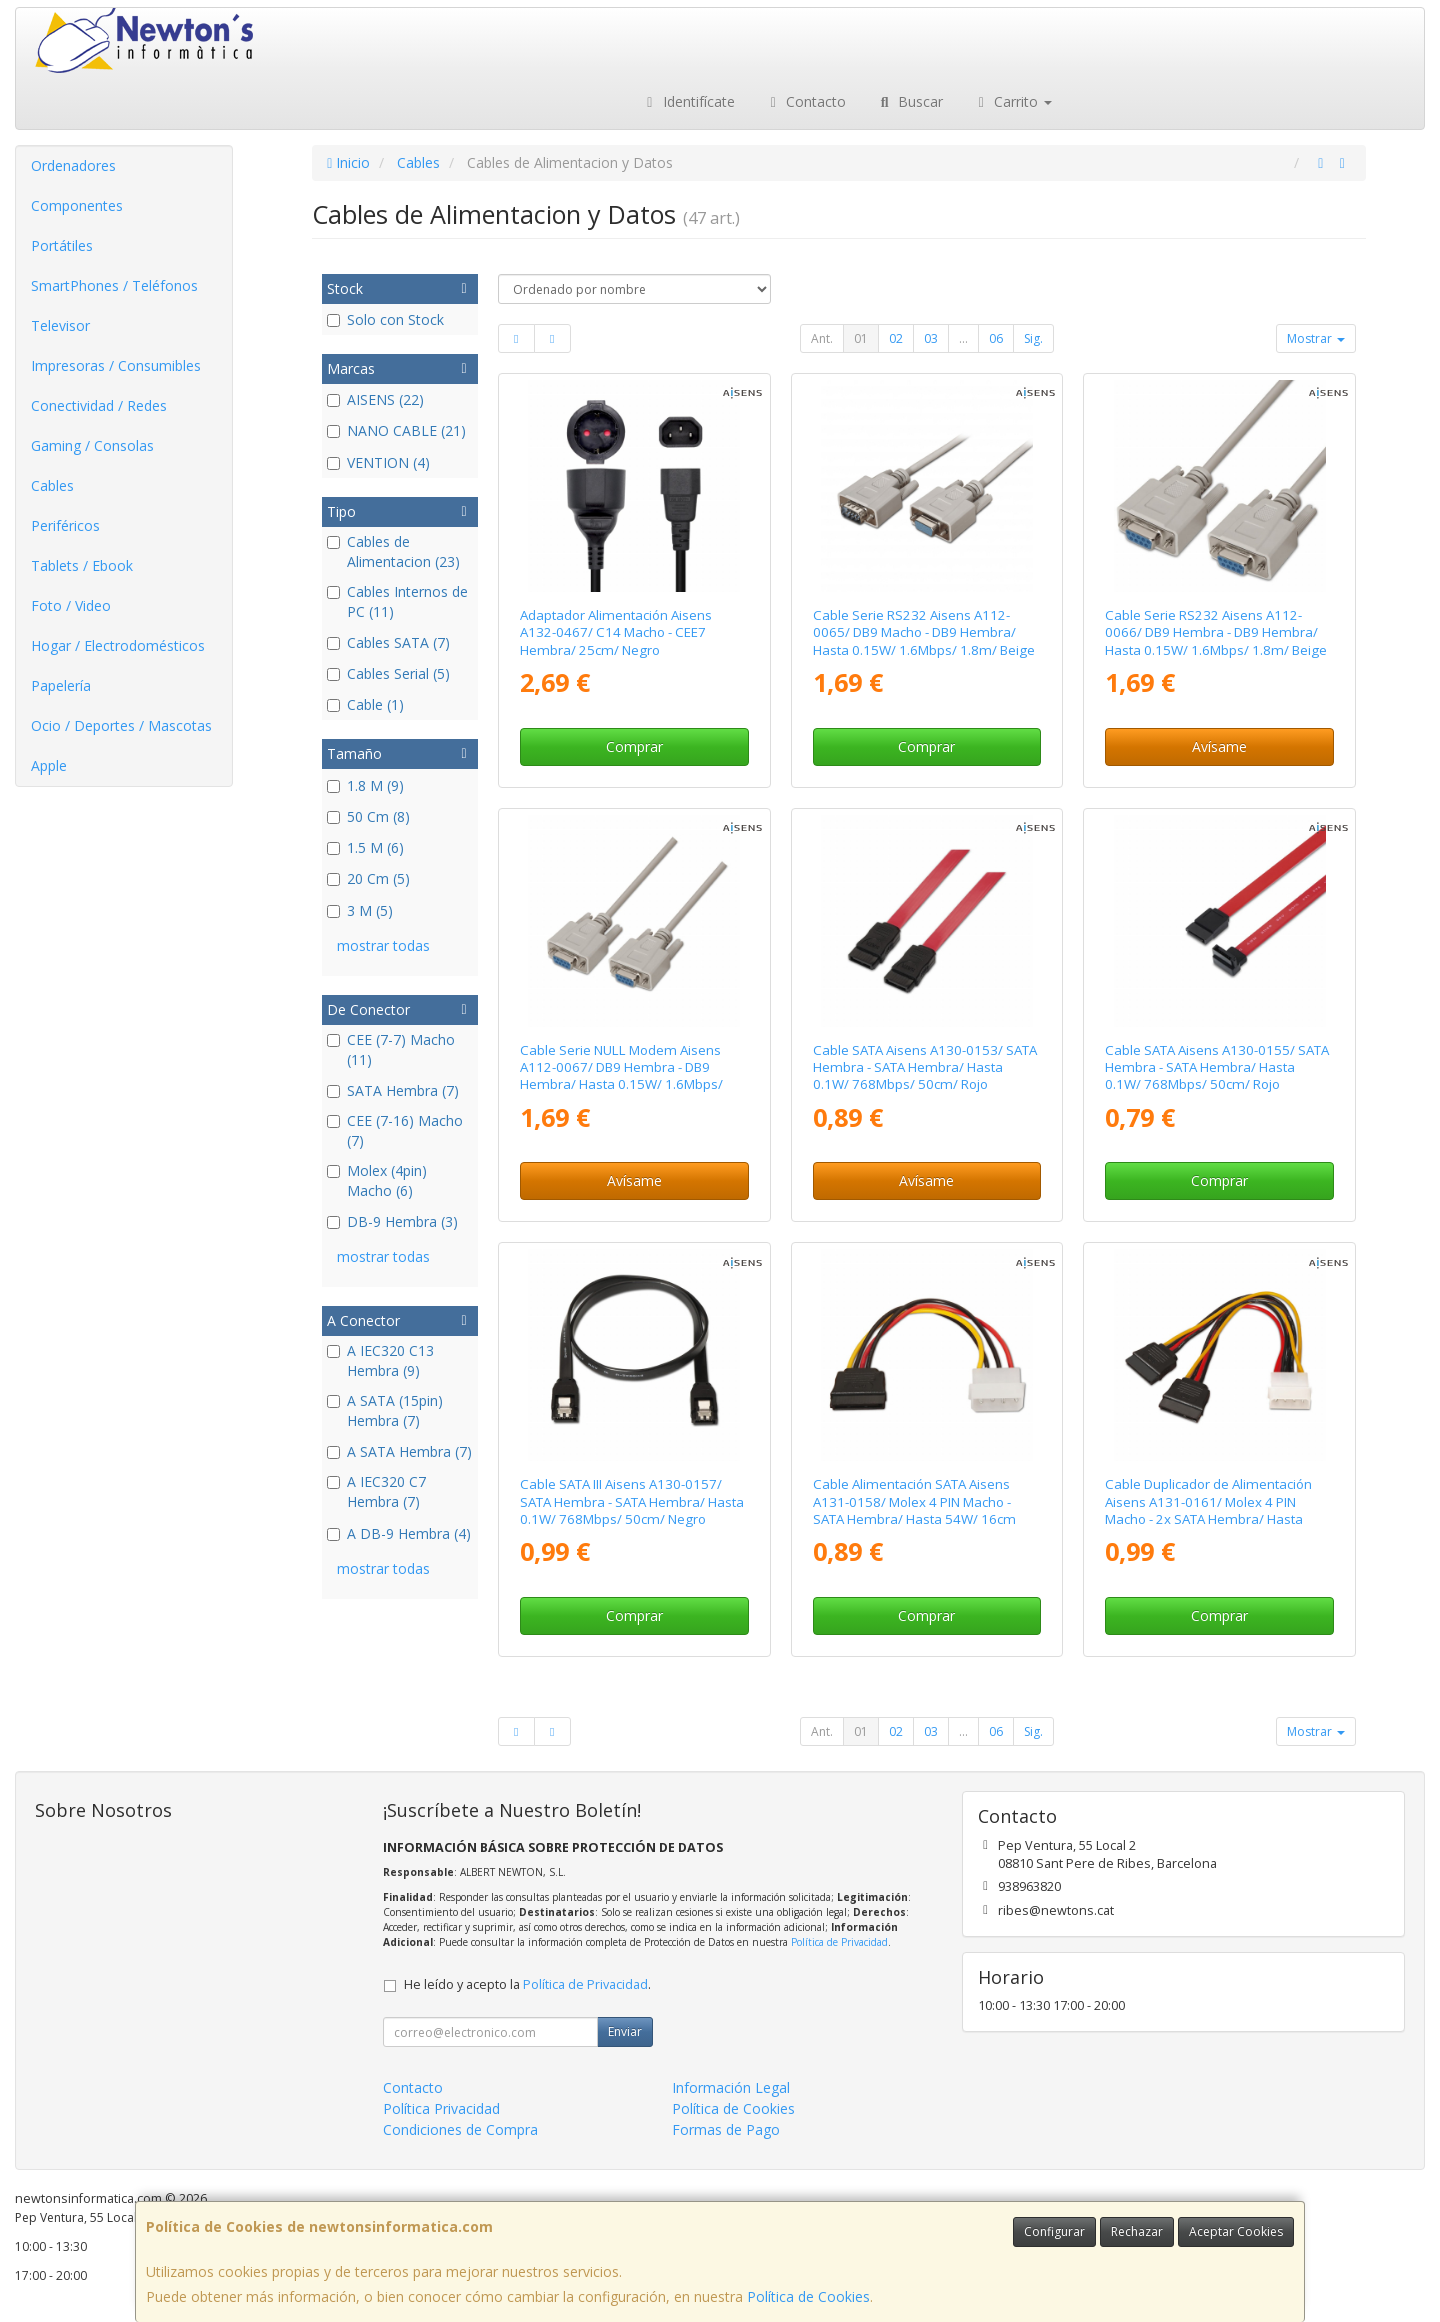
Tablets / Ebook (82, 565)
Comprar (634, 746)
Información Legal (731, 2087)
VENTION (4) (378, 462)
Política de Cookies (808, 2296)
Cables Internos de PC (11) (397, 601)
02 (896, 338)
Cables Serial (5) (388, 673)
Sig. (1033, 338)
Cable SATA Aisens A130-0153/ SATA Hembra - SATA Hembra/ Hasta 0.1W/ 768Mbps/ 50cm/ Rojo (925, 1067)
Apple (49, 765)
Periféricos (65, 525)
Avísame (1219, 746)
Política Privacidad (441, 2108)
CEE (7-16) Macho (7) (395, 1130)
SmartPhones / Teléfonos (114, 285)
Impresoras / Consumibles (116, 365)
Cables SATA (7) (388, 642)
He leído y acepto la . (527, 1984)
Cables (52, 485)
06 (996, 338)
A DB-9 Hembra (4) (399, 1533)
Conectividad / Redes (99, 405)
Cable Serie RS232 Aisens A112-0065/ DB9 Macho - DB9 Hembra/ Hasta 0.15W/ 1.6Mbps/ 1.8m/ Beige (924, 632)
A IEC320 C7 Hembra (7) (376, 1491)
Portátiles (62, 245)
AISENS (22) (375, 399)
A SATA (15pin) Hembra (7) (385, 1410)
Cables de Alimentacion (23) (393, 551)
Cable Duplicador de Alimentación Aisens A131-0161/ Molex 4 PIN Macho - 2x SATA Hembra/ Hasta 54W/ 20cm (1208, 1510)
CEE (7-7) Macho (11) (391, 1049)
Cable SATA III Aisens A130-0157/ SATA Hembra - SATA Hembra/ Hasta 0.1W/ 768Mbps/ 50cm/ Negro (632, 1501)
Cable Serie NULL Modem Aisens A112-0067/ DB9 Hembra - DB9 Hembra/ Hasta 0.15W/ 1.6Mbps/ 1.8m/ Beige (621, 1076)
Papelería (61, 685)
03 (931, 338)
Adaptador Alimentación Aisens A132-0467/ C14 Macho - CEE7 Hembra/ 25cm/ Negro (616, 632)
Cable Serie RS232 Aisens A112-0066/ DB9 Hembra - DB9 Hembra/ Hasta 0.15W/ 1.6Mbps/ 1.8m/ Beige (1216, 632)
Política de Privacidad (839, 1942)
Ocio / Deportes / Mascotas (121, 725)
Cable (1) (365, 704)
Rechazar (1137, 2231)
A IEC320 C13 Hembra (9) (380, 1360)
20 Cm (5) (368, 878)
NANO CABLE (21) (396, 430)
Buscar (909, 101)
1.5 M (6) (365, 847)
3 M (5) (360, 910)
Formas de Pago (726, 2129)
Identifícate (688, 101)
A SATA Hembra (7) (399, 1451)
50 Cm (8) (368, 816)
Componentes (77, 205)
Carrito (1013, 101)
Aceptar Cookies (1236, 2231)
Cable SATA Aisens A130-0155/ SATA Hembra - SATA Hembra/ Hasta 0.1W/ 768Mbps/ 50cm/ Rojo (1217, 1067)
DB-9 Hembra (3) (392, 1221)
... (963, 338)
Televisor (60, 325)
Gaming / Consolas (92, 445)
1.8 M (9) (365, 785)
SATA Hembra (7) (393, 1090)
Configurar (1054, 2231)
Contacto (806, 101)
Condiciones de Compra (460, 2129)
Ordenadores (73, 165)
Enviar (625, 2031)
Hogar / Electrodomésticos (118, 645)
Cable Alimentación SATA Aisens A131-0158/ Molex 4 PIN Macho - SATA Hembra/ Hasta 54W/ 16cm (914, 1501)
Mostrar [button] (1316, 338)
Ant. (822, 338)
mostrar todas (383, 945)
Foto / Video (71, 605)
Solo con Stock (385, 319)
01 (861, 338)
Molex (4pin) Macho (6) (377, 1180)
